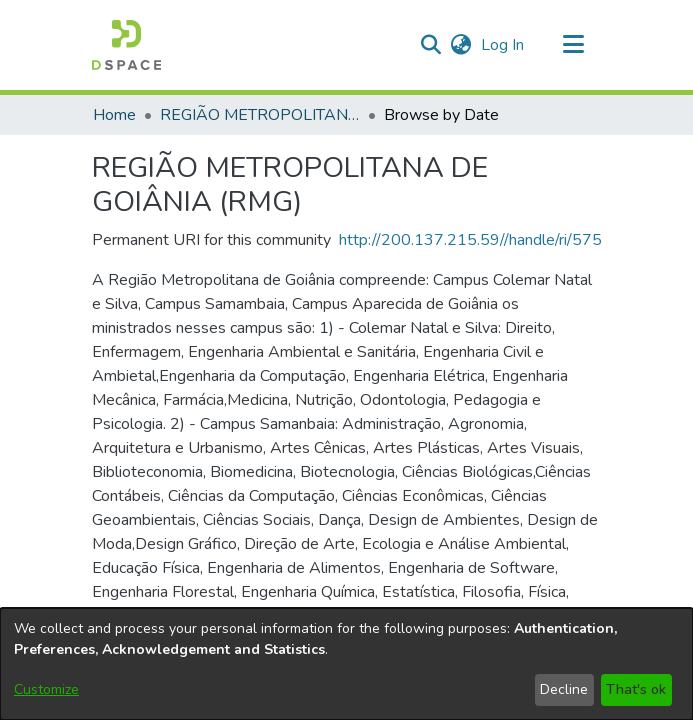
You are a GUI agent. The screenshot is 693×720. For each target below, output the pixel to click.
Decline (564, 689)
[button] (126, 45)
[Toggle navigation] (574, 45)
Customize (46, 689)
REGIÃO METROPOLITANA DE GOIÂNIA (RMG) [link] (260, 115)
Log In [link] (503, 45)
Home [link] (114, 115)
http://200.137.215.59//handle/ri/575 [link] (470, 240)
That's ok (636, 689)
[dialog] (346, 664)
